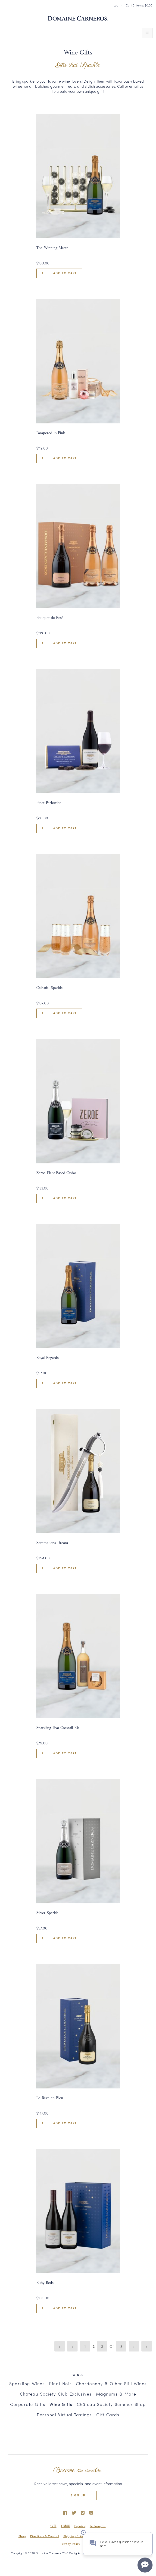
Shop (22, 2536)
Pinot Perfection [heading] (49, 802)
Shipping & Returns (76, 2536)
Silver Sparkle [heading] (47, 1912)
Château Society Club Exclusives (56, 2394)
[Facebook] (65, 2513)
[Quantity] (42, 273)
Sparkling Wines (27, 2383)
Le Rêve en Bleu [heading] (49, 2097)
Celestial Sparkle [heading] (49, 987)
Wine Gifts (61, 2404)
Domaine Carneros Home (78, 18)
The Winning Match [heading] (52, 247)
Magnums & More (116, 2394)
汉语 (53, 2526)
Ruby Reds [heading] (44, 2282)
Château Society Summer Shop (111, 2404)
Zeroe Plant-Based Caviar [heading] (56, 1172)
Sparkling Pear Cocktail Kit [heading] (57, 1727)
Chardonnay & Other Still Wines (111, 2383)
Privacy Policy (70, 2543)
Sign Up (78, 2495)
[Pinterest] (91, 2513)
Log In (117, 5)
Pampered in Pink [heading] (50, 432)
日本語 (65, 2526)
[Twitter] (74, 2513)
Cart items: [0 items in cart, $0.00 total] (139, 5)
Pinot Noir (60, 2383)
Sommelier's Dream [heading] (52, 1542)
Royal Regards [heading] (47, 1357)
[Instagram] (82, 2513)
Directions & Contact (44, 2536)
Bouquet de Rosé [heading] (49, 617)
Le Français (98, 2526)
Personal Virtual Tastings (64, 2414)
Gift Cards (107, 2414)
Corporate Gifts (27, 2404)
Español (79, 2526)
